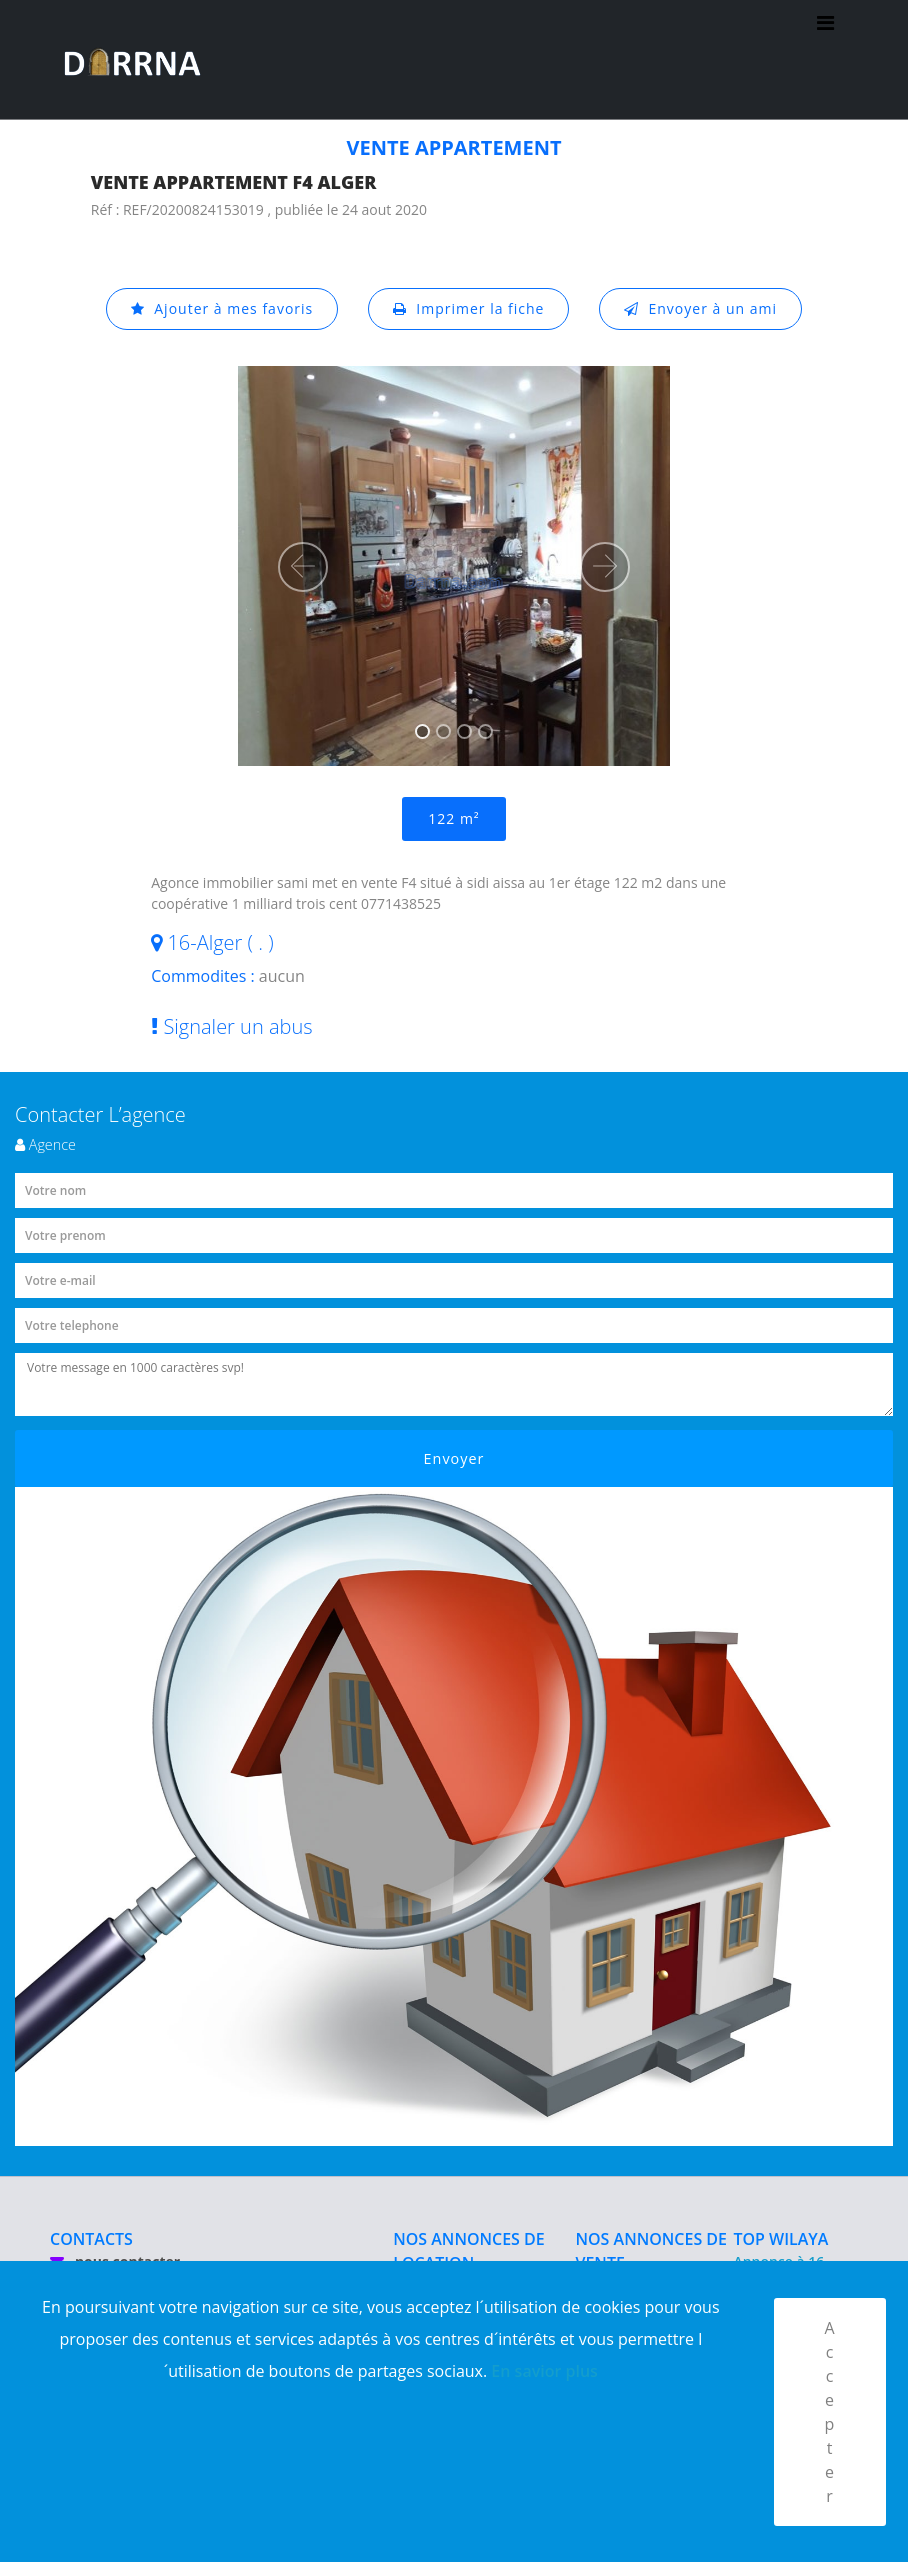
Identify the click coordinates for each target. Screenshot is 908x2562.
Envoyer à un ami (700, 308)
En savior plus (544, 2371)
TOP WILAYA (780, 2239)
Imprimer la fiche (469, 308)
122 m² (453, 818)
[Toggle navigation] (825, 60)
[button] (303, 567)
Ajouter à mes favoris (222, 308)
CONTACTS (91, 2239)
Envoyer (454, 1458)
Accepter (829, 2412)
